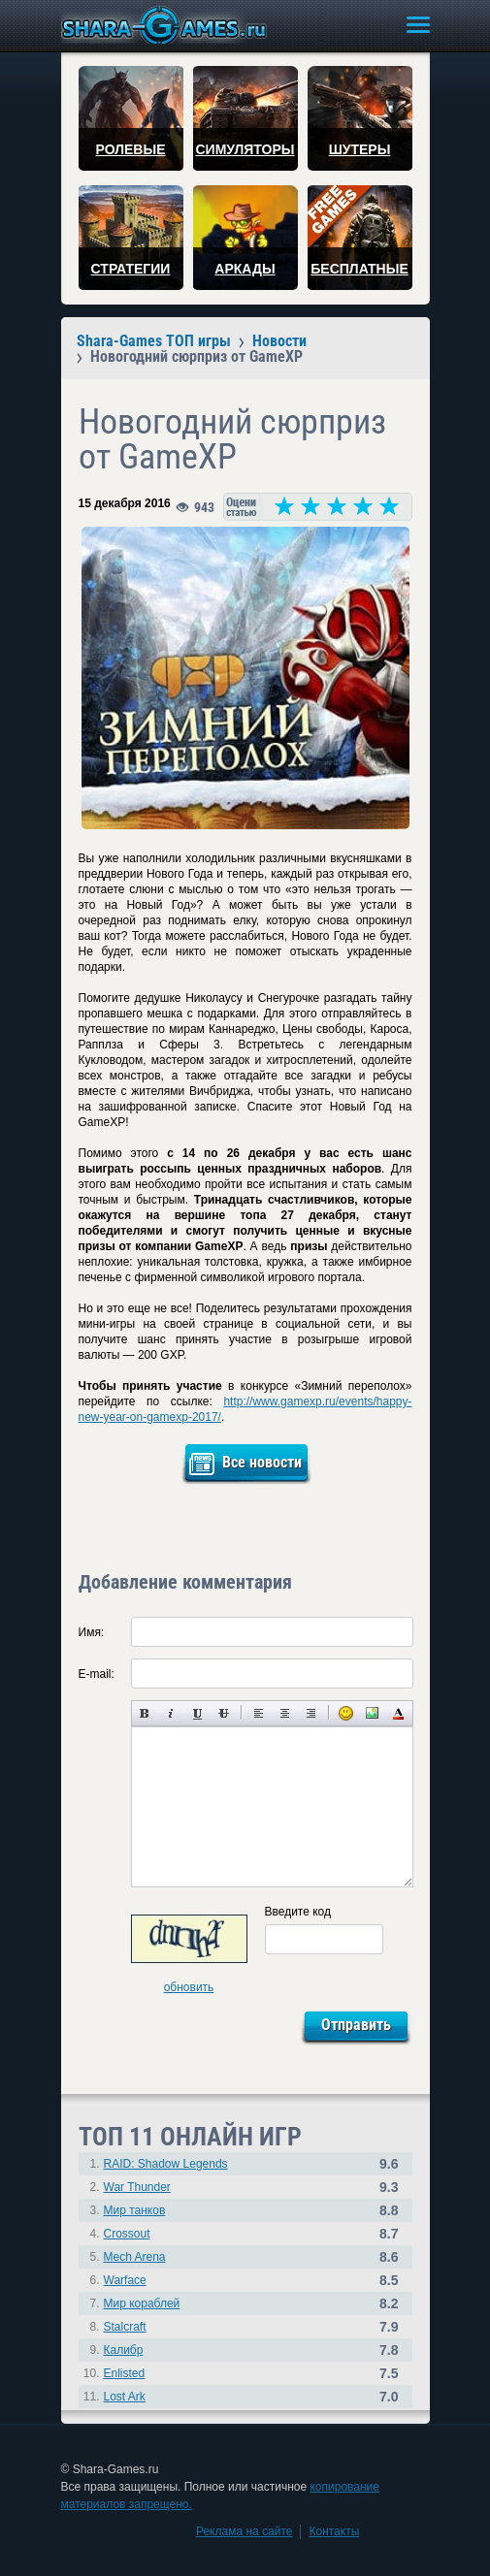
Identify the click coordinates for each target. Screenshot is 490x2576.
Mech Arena (135, 2257)
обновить (189, 1987)
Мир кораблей (142, 2303)
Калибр (124, 2350)
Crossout (127, 2233)
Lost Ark (125, 2396)
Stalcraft (125, 2327)
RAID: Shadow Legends (166, 2164)
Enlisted (125, 2373)
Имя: (92, 1632)
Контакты (334, 2531)
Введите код (298, 1911)
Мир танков (135, 2210)
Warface (125, 2280)
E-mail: (96, 1674)
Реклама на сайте (244, 2531)
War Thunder (137, 2187)
